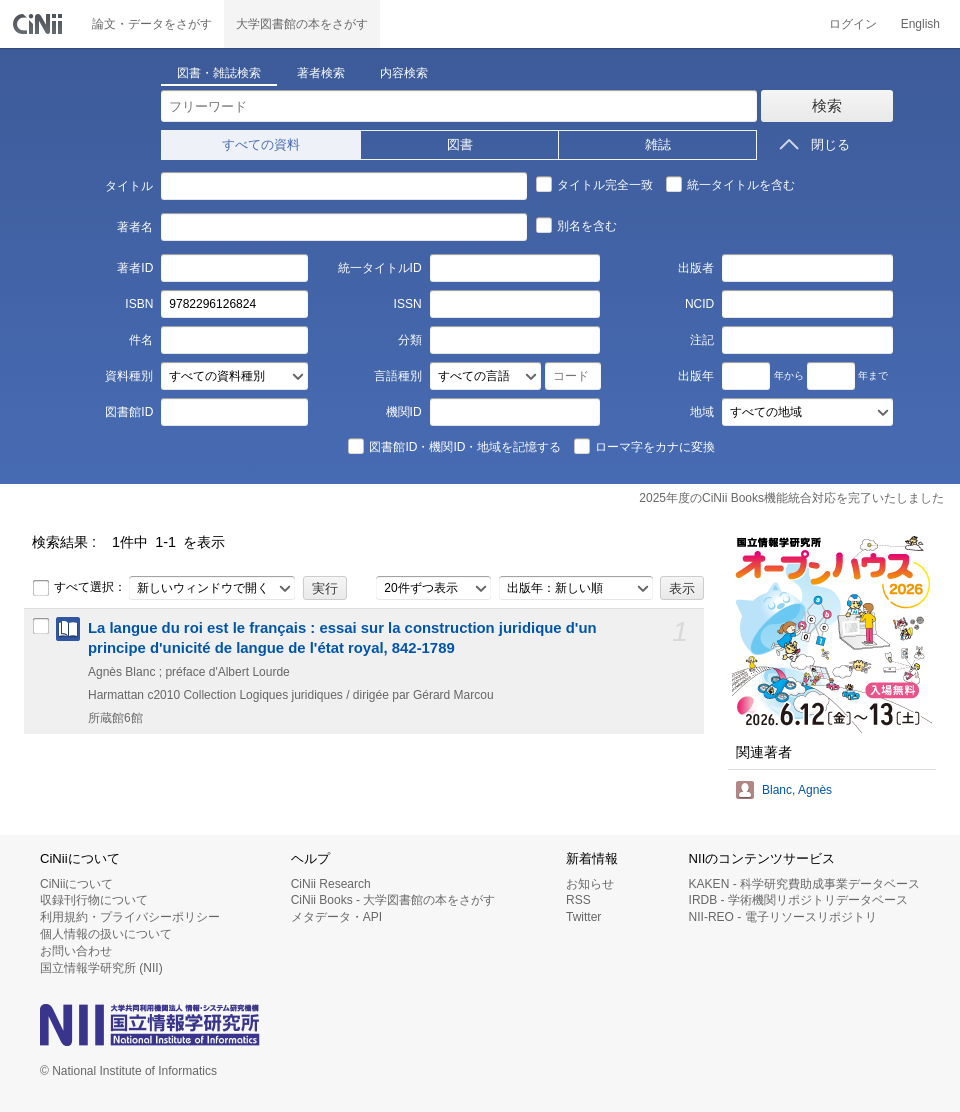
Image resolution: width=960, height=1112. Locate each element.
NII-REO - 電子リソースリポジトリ (783, 917)
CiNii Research (331, 884)
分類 (410, 340)
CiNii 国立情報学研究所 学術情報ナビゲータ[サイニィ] (40, 24)
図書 (460, 144)
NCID (699, 304)
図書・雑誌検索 (219, 73)
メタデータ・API (336, 917)
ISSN (408, 304)
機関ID (404, 412)
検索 (827, 105)
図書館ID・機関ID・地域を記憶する (454, 446)
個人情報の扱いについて (106, 934)
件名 (141, 340)
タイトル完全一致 (594, 184)
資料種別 (129, 376)
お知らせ (590, 884)
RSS (578, 900)
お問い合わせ (76, 951)
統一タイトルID (380, 268)
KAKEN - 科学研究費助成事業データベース (804, 884)
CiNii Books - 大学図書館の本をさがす (393, 900)
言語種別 (398, 376)
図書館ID (129, 412)
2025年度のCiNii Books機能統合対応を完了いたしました (791, 498)
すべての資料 (261, 144)
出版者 (696, 268)
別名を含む (576, 225)
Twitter (583, 917)
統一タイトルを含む (730, 184)
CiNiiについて (76, 884)
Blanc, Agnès (797, 790)
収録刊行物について (94, 900)
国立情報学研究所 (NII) (101, 968)
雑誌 (658, 144)
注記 (702, 340)
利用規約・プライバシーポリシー (130, 917)
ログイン (853, 24)
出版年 (696, 376)
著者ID (135, 268)
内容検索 (404, 73)
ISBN (139, 304)
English (920, 24)
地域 (702, 412)
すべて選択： (79, 588)
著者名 (135, 227)
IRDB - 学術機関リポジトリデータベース (798, 900)
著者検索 (321, 73)
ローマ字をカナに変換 (644, 446)
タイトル (129, 186)
